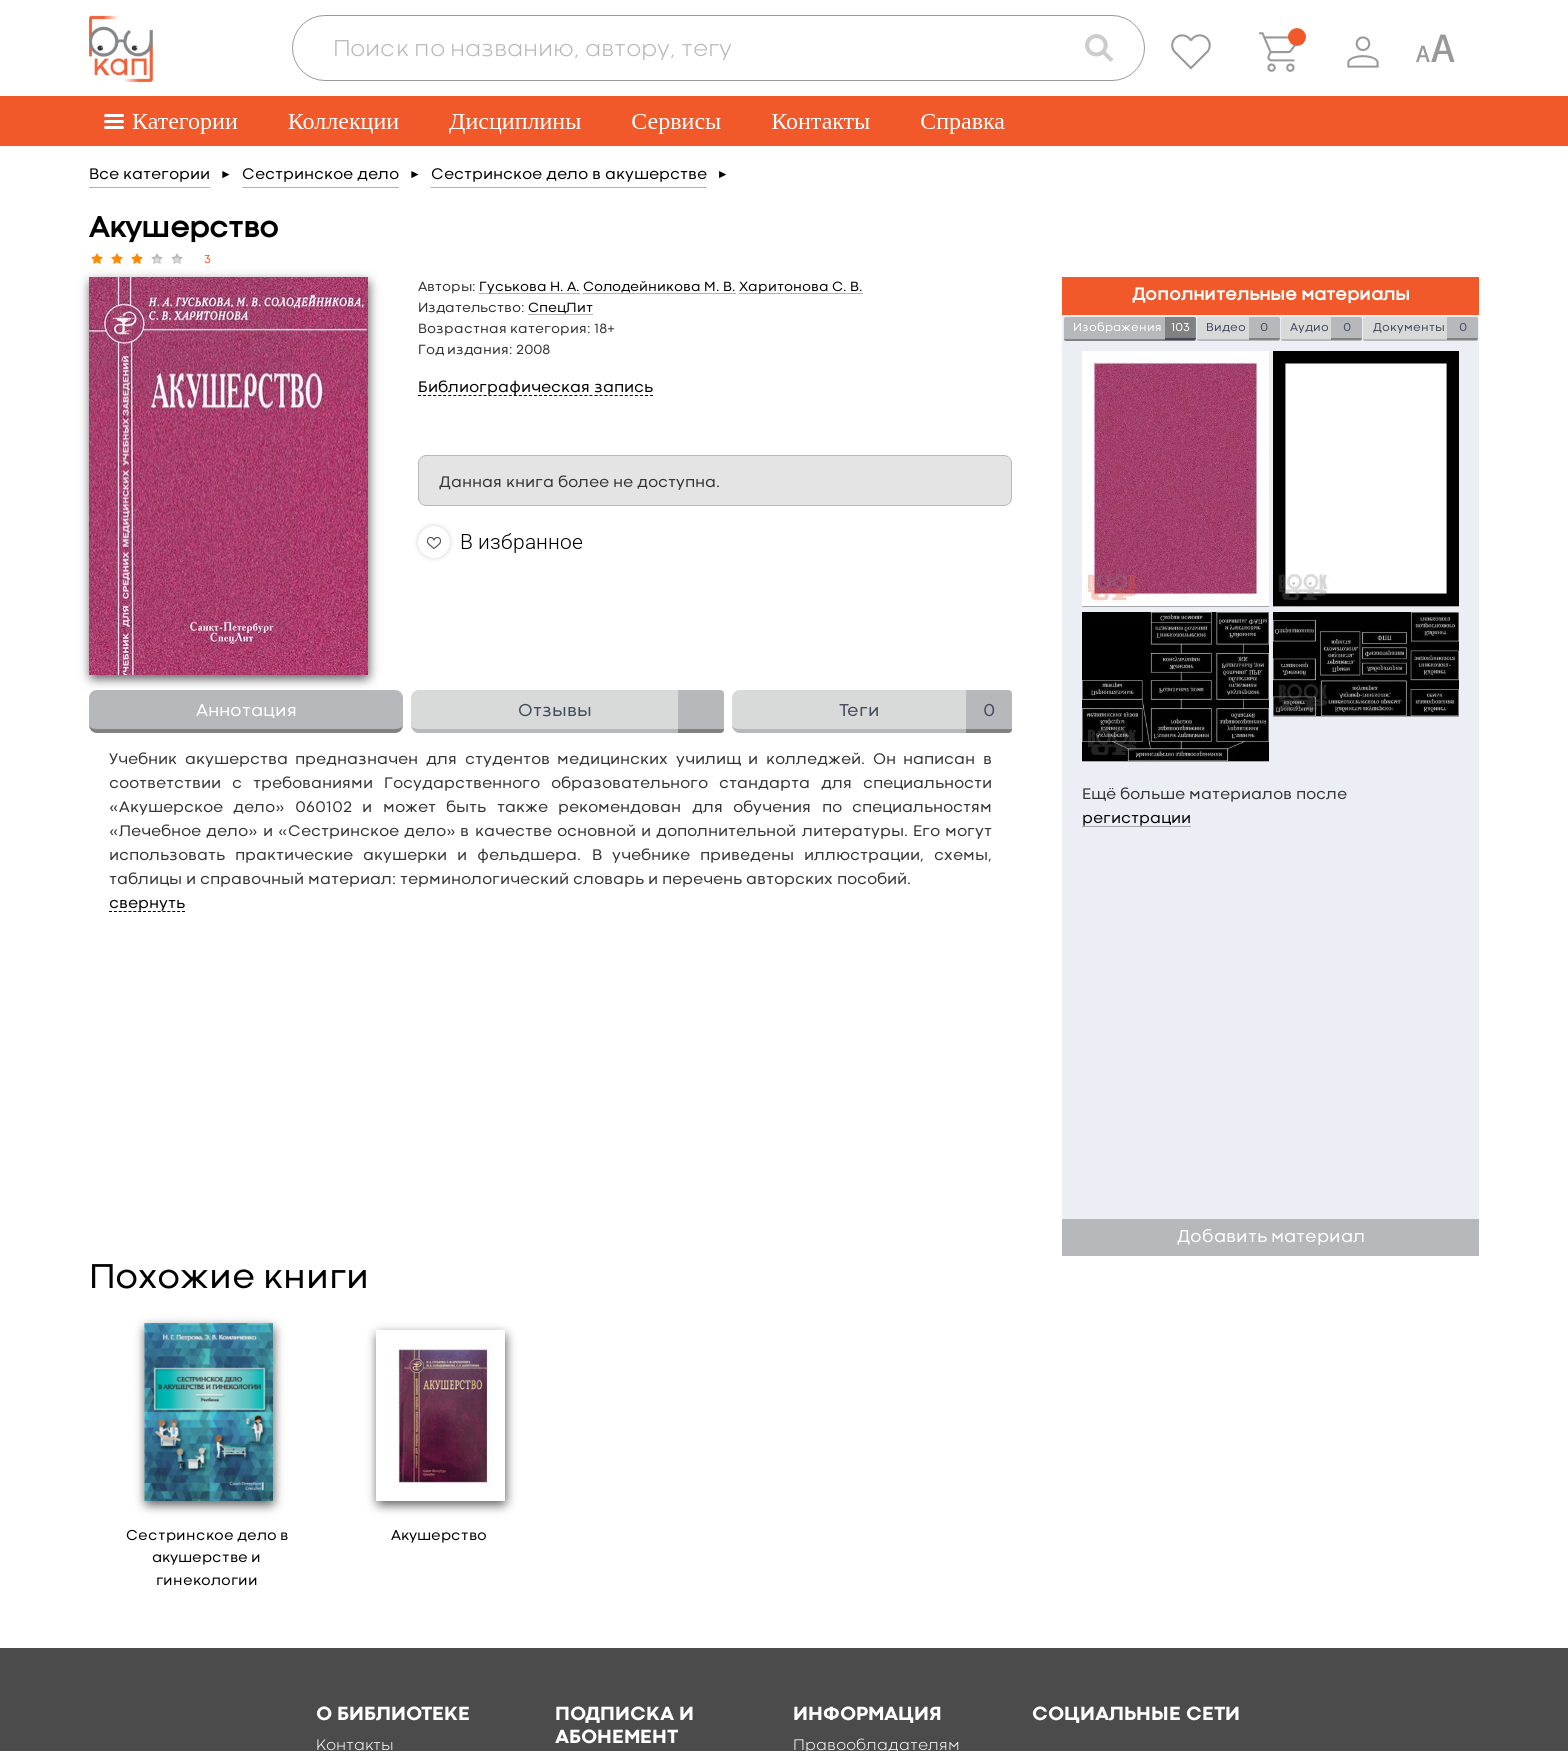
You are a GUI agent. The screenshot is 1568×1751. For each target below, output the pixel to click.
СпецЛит (560, 308)
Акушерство (439, 1536)
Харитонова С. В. (801, 287)
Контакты (820, 121)
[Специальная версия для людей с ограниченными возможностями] (1435, 52)
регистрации (1136, 819)
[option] (207, 1457)
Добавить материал (1271, 1237)
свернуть (147, 904)
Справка (962, 121)
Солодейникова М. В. (659, 287)
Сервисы (676, 121)
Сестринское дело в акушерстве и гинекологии (207, 1559)
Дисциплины (515, 121)
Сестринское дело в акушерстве (569, 175)
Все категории (149, 175)
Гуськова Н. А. (529, 287)
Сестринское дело (320, 175)
